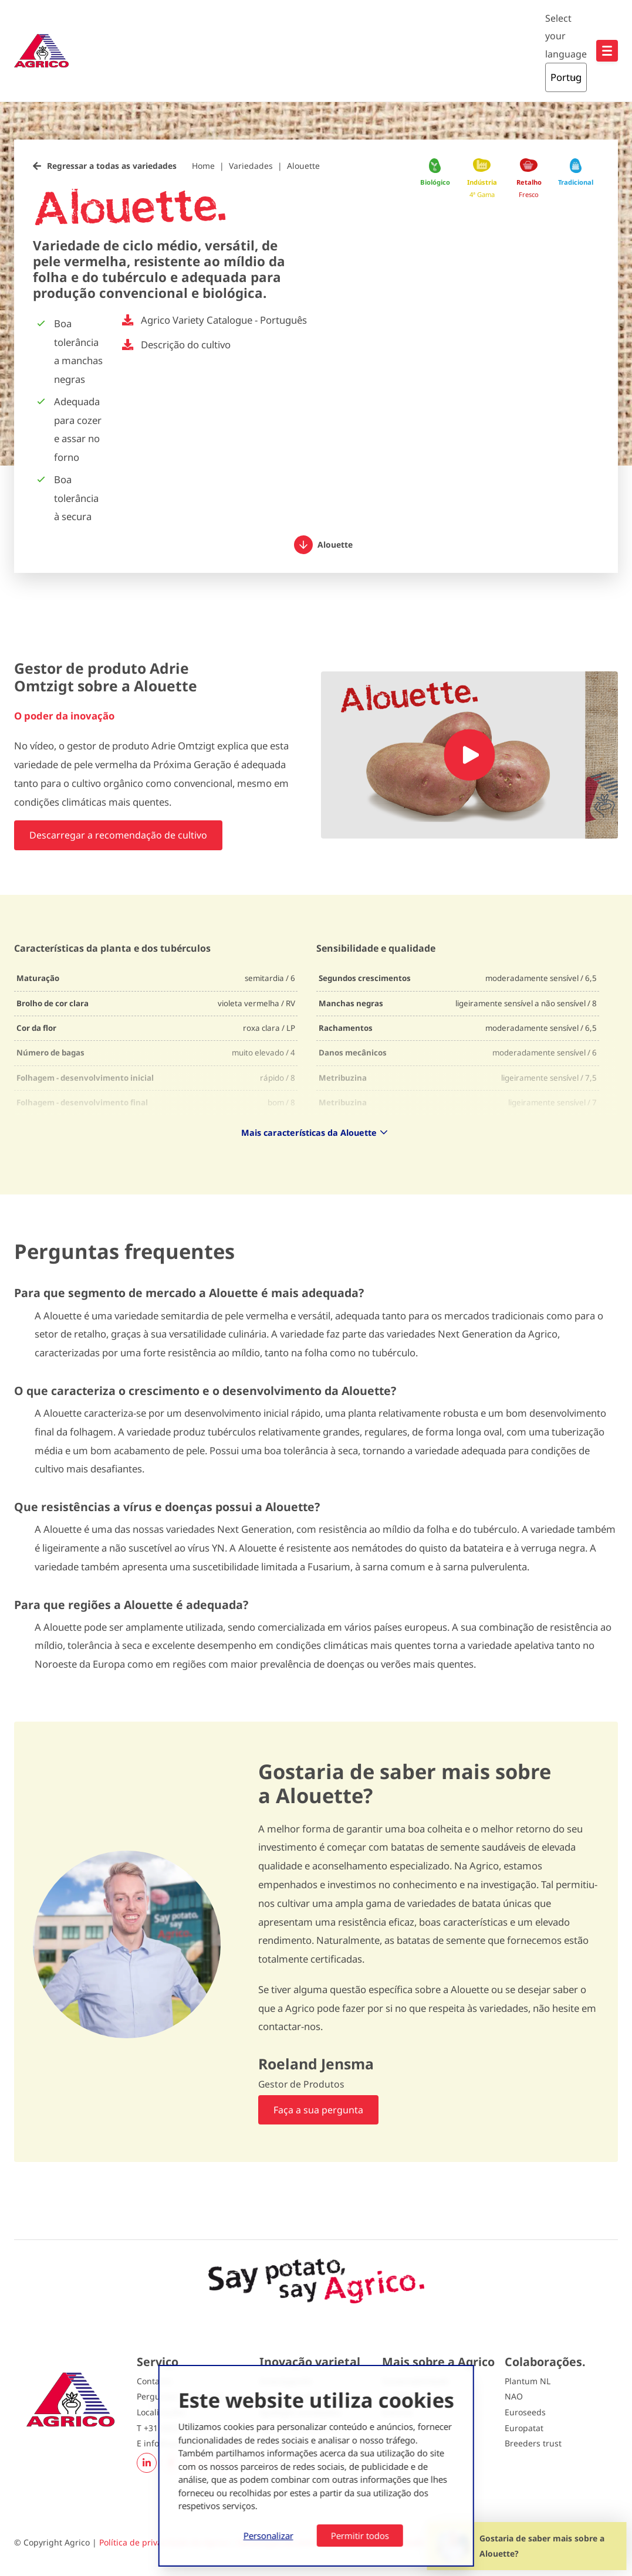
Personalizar (268, 2535)
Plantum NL (527, 2381)
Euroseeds (525, 2412)
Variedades (251, 165)
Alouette (303, 165)
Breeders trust (533, 2443)
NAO (514, 2396)
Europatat (524, 2428)
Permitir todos (360, 2535)
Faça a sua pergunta (318, 2109)
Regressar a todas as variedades (112, 165)
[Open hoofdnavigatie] (607, 51)
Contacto (154, 2381)
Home (203, 165)
